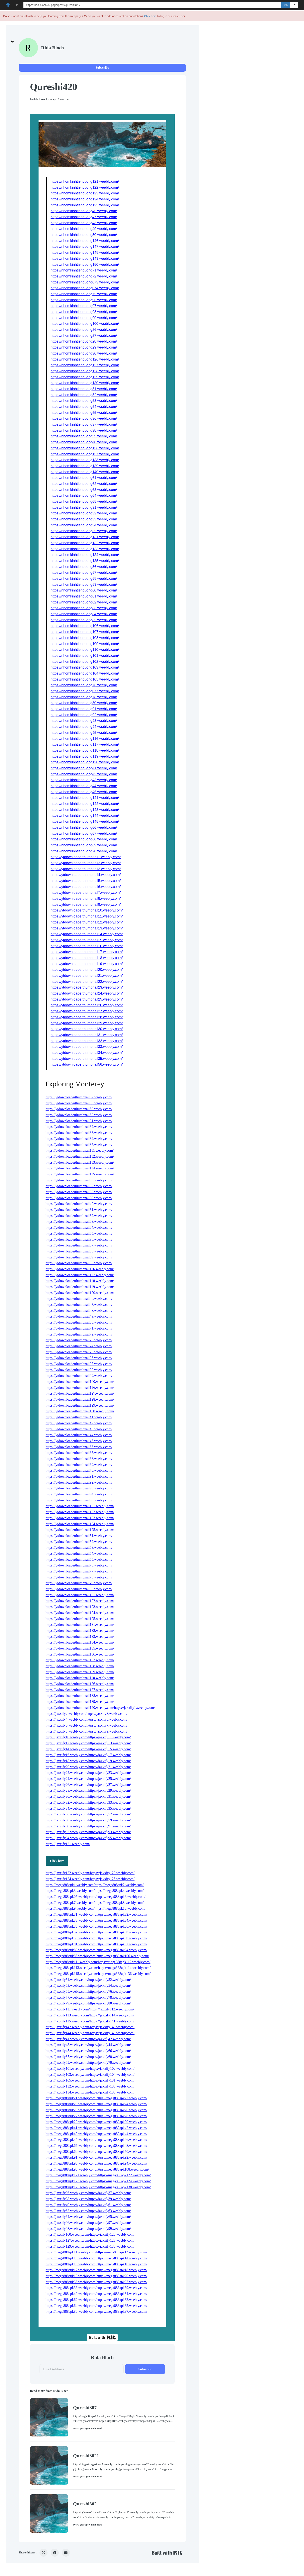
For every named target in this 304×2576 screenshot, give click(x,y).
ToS (18, 5)
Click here (150, 16)
